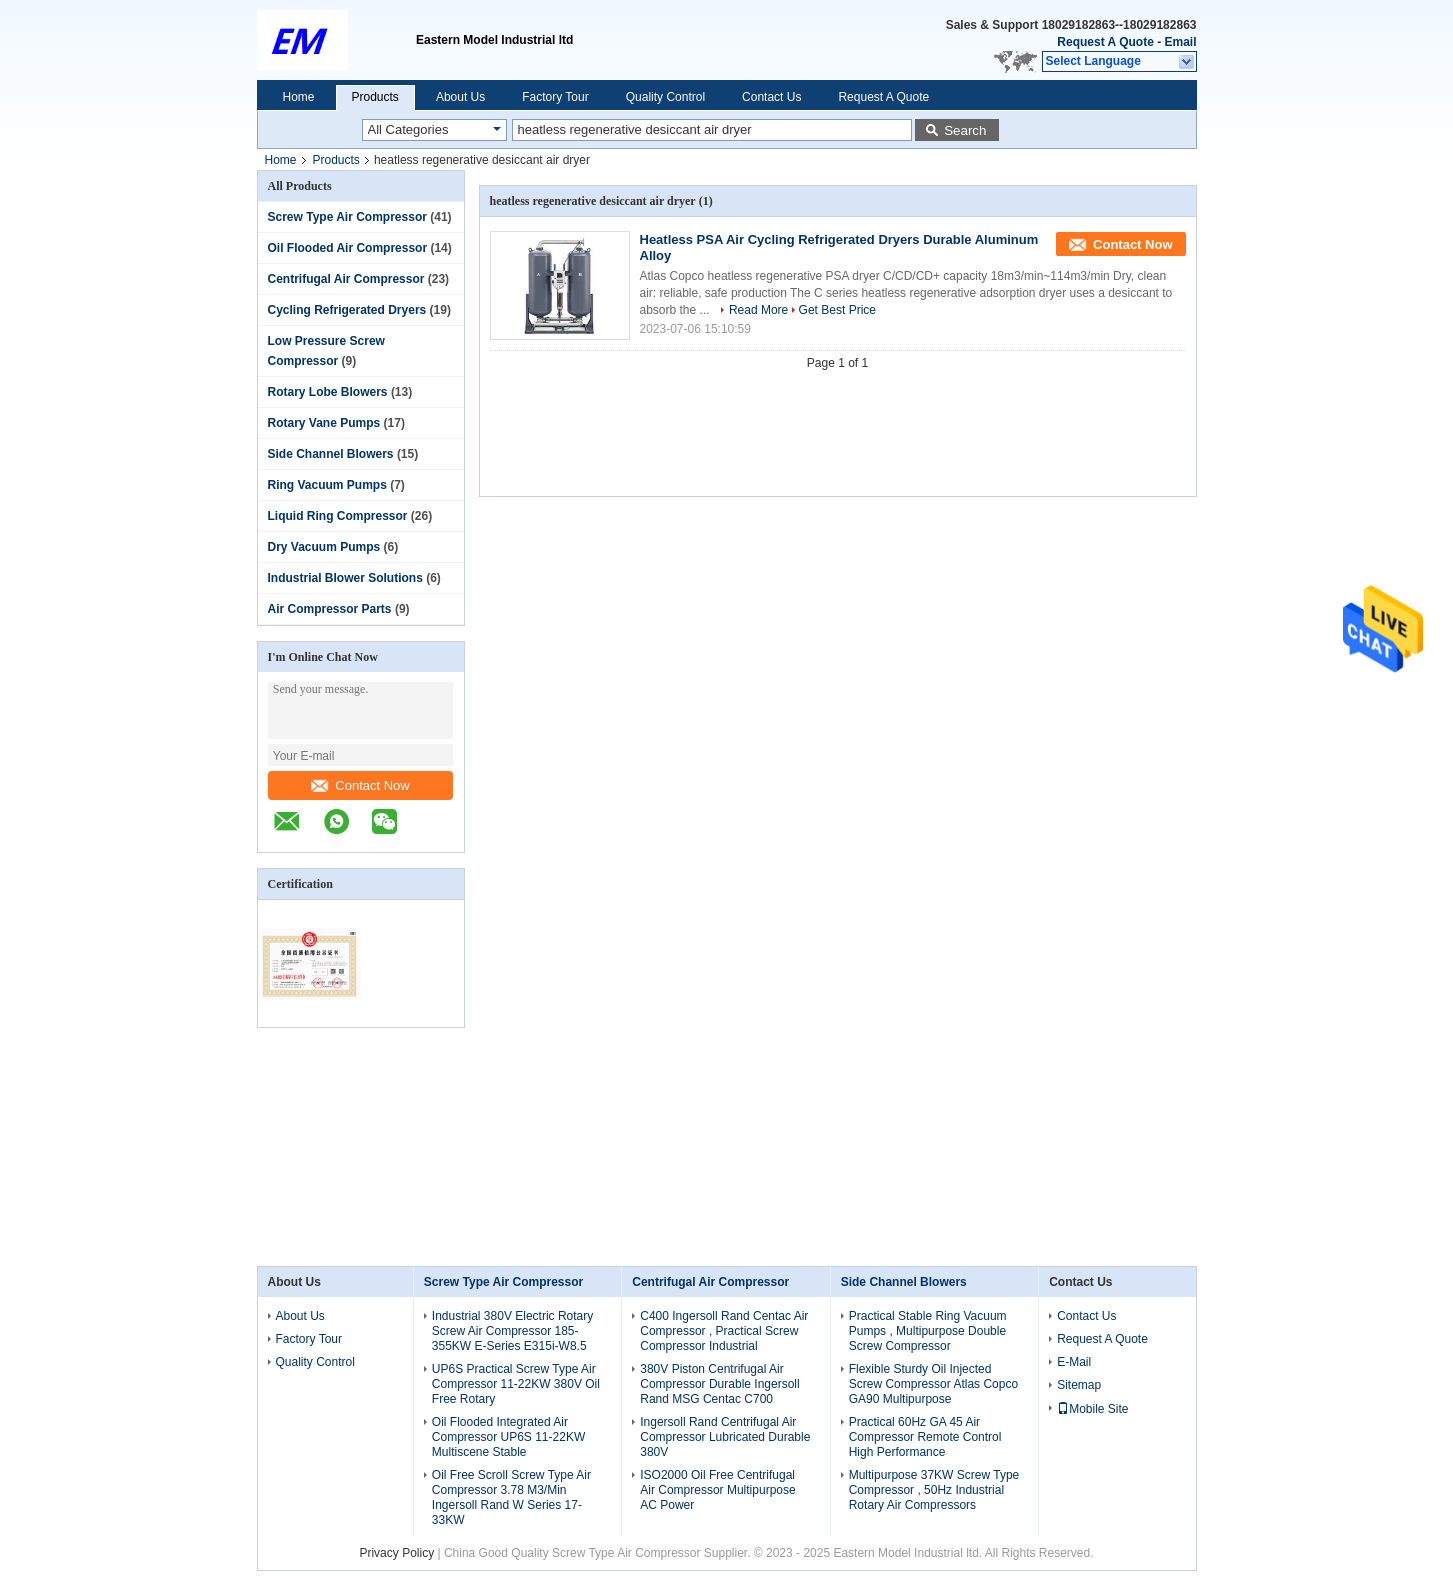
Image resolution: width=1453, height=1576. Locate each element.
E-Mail (1074, 1362)
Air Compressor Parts (330, 609)
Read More (758, 310)
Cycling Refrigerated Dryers (347, 310)
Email (1180, 42)
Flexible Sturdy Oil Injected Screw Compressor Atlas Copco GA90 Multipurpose (933, 1384)
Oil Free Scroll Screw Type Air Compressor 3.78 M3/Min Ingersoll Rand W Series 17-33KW (511, 1497)
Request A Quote (1105, 42)
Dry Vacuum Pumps (324, 547)
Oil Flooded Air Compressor (348, 248)
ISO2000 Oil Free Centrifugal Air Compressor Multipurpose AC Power (717, 1490)
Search (965, 130)
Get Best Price (837, 310)
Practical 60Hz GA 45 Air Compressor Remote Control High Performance (925, 1437)
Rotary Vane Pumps (324, 423)
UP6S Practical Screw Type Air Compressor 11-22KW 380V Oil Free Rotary (516, 1384)
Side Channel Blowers (331, 454)
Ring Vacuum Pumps (327, 485)
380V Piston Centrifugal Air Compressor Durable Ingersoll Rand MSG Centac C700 (719, 1384)
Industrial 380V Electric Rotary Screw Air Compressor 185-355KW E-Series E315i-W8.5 (512, 1331)
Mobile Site (1092, 1409)
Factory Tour (555, 97)
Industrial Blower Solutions (345, 578)
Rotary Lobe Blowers (328, 392)
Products (375, 97)
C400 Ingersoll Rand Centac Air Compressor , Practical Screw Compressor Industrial (724, 1331)
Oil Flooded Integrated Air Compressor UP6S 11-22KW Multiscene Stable (508, 1437)
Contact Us (771, 97)
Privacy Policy (396, 1553)
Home (299, 97)
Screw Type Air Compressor (347, 217)
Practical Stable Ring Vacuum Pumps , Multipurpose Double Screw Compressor (928, 1331)
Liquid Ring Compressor (338, 516)
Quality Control (665, 97)
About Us (460, 97)
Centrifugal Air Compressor (346, 279)
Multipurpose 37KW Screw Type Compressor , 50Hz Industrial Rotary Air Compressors (934, 1490)
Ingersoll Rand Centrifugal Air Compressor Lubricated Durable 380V (725, 1437)
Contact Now (360, 785)
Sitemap (1079, 1385)
